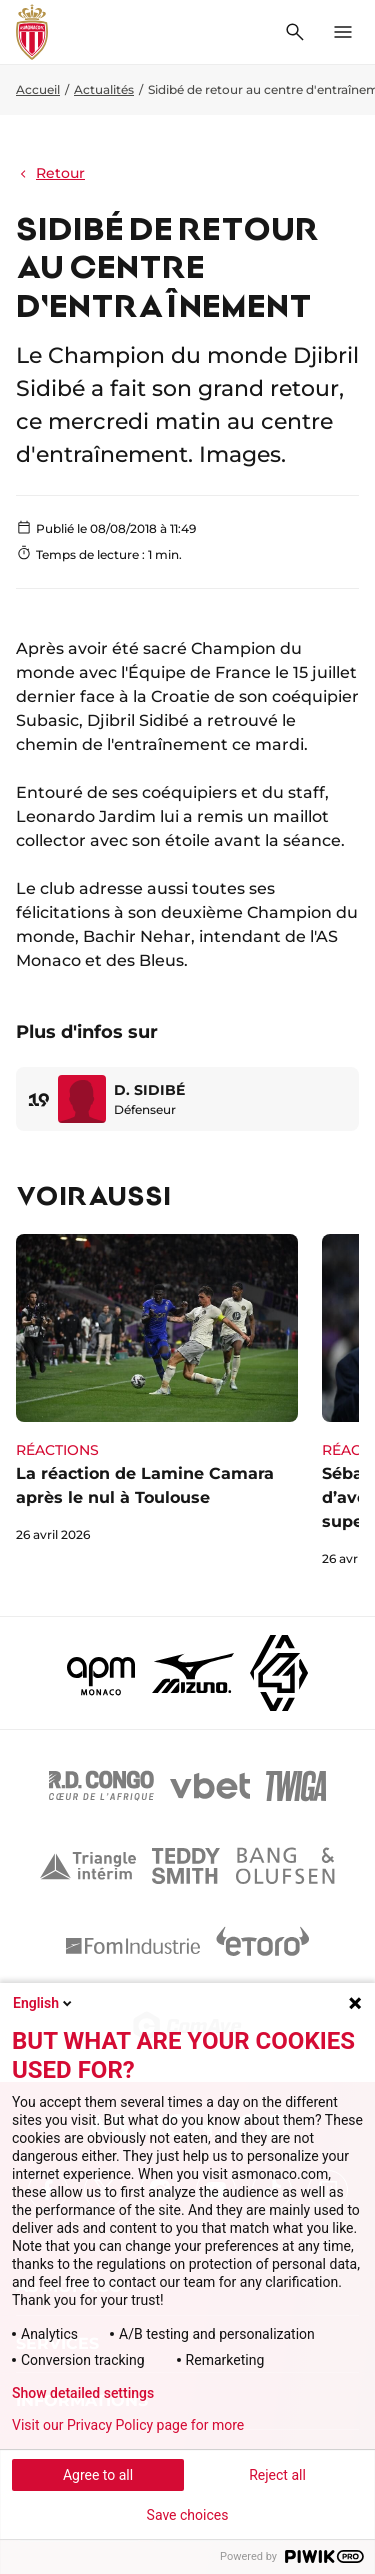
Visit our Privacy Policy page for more (128, 2425)
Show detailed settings (83, 2393)
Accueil (38, 89)
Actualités (104, 89)
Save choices (188, 2515)
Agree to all (98, 2475)
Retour (50, 173)
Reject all (277, 2475)
